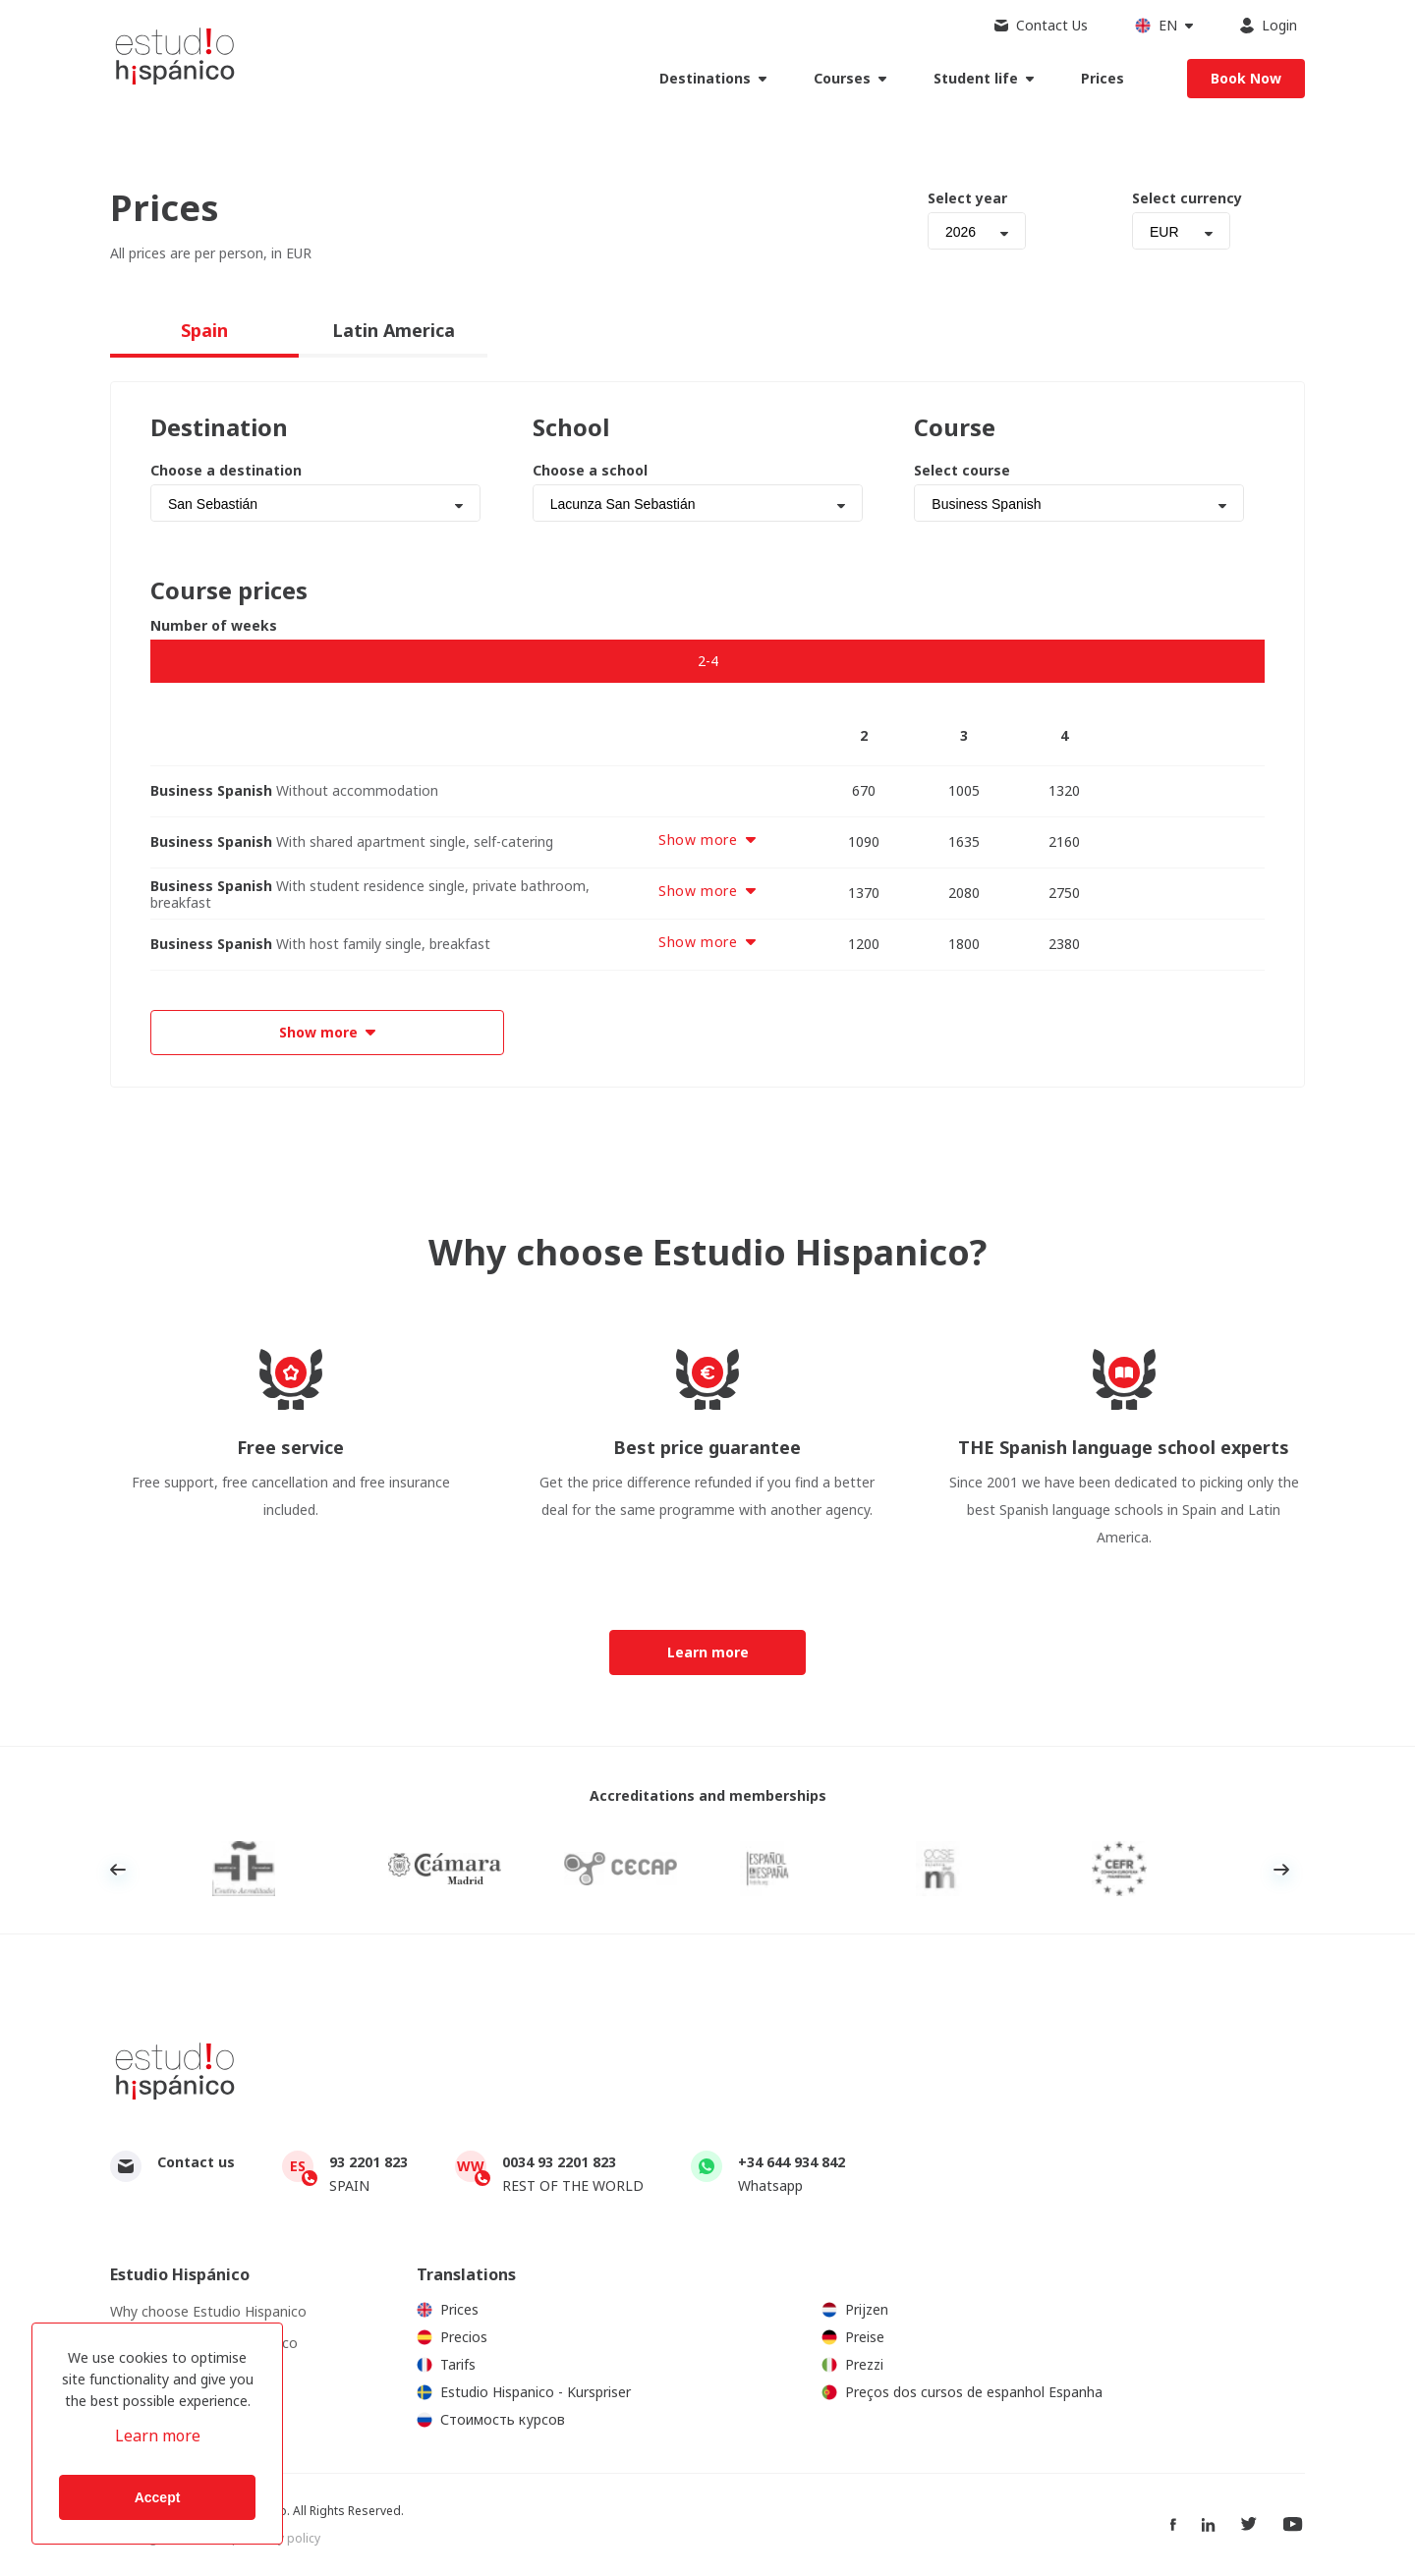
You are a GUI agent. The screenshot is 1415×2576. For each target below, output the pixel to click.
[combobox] (977, 231)
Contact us (196, 2162)
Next (1281, 1870)
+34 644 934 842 (791, 2162)
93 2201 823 (368, 2162)
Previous (118, 1870)
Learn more (157, 2435)
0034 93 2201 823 (559, 2162)
